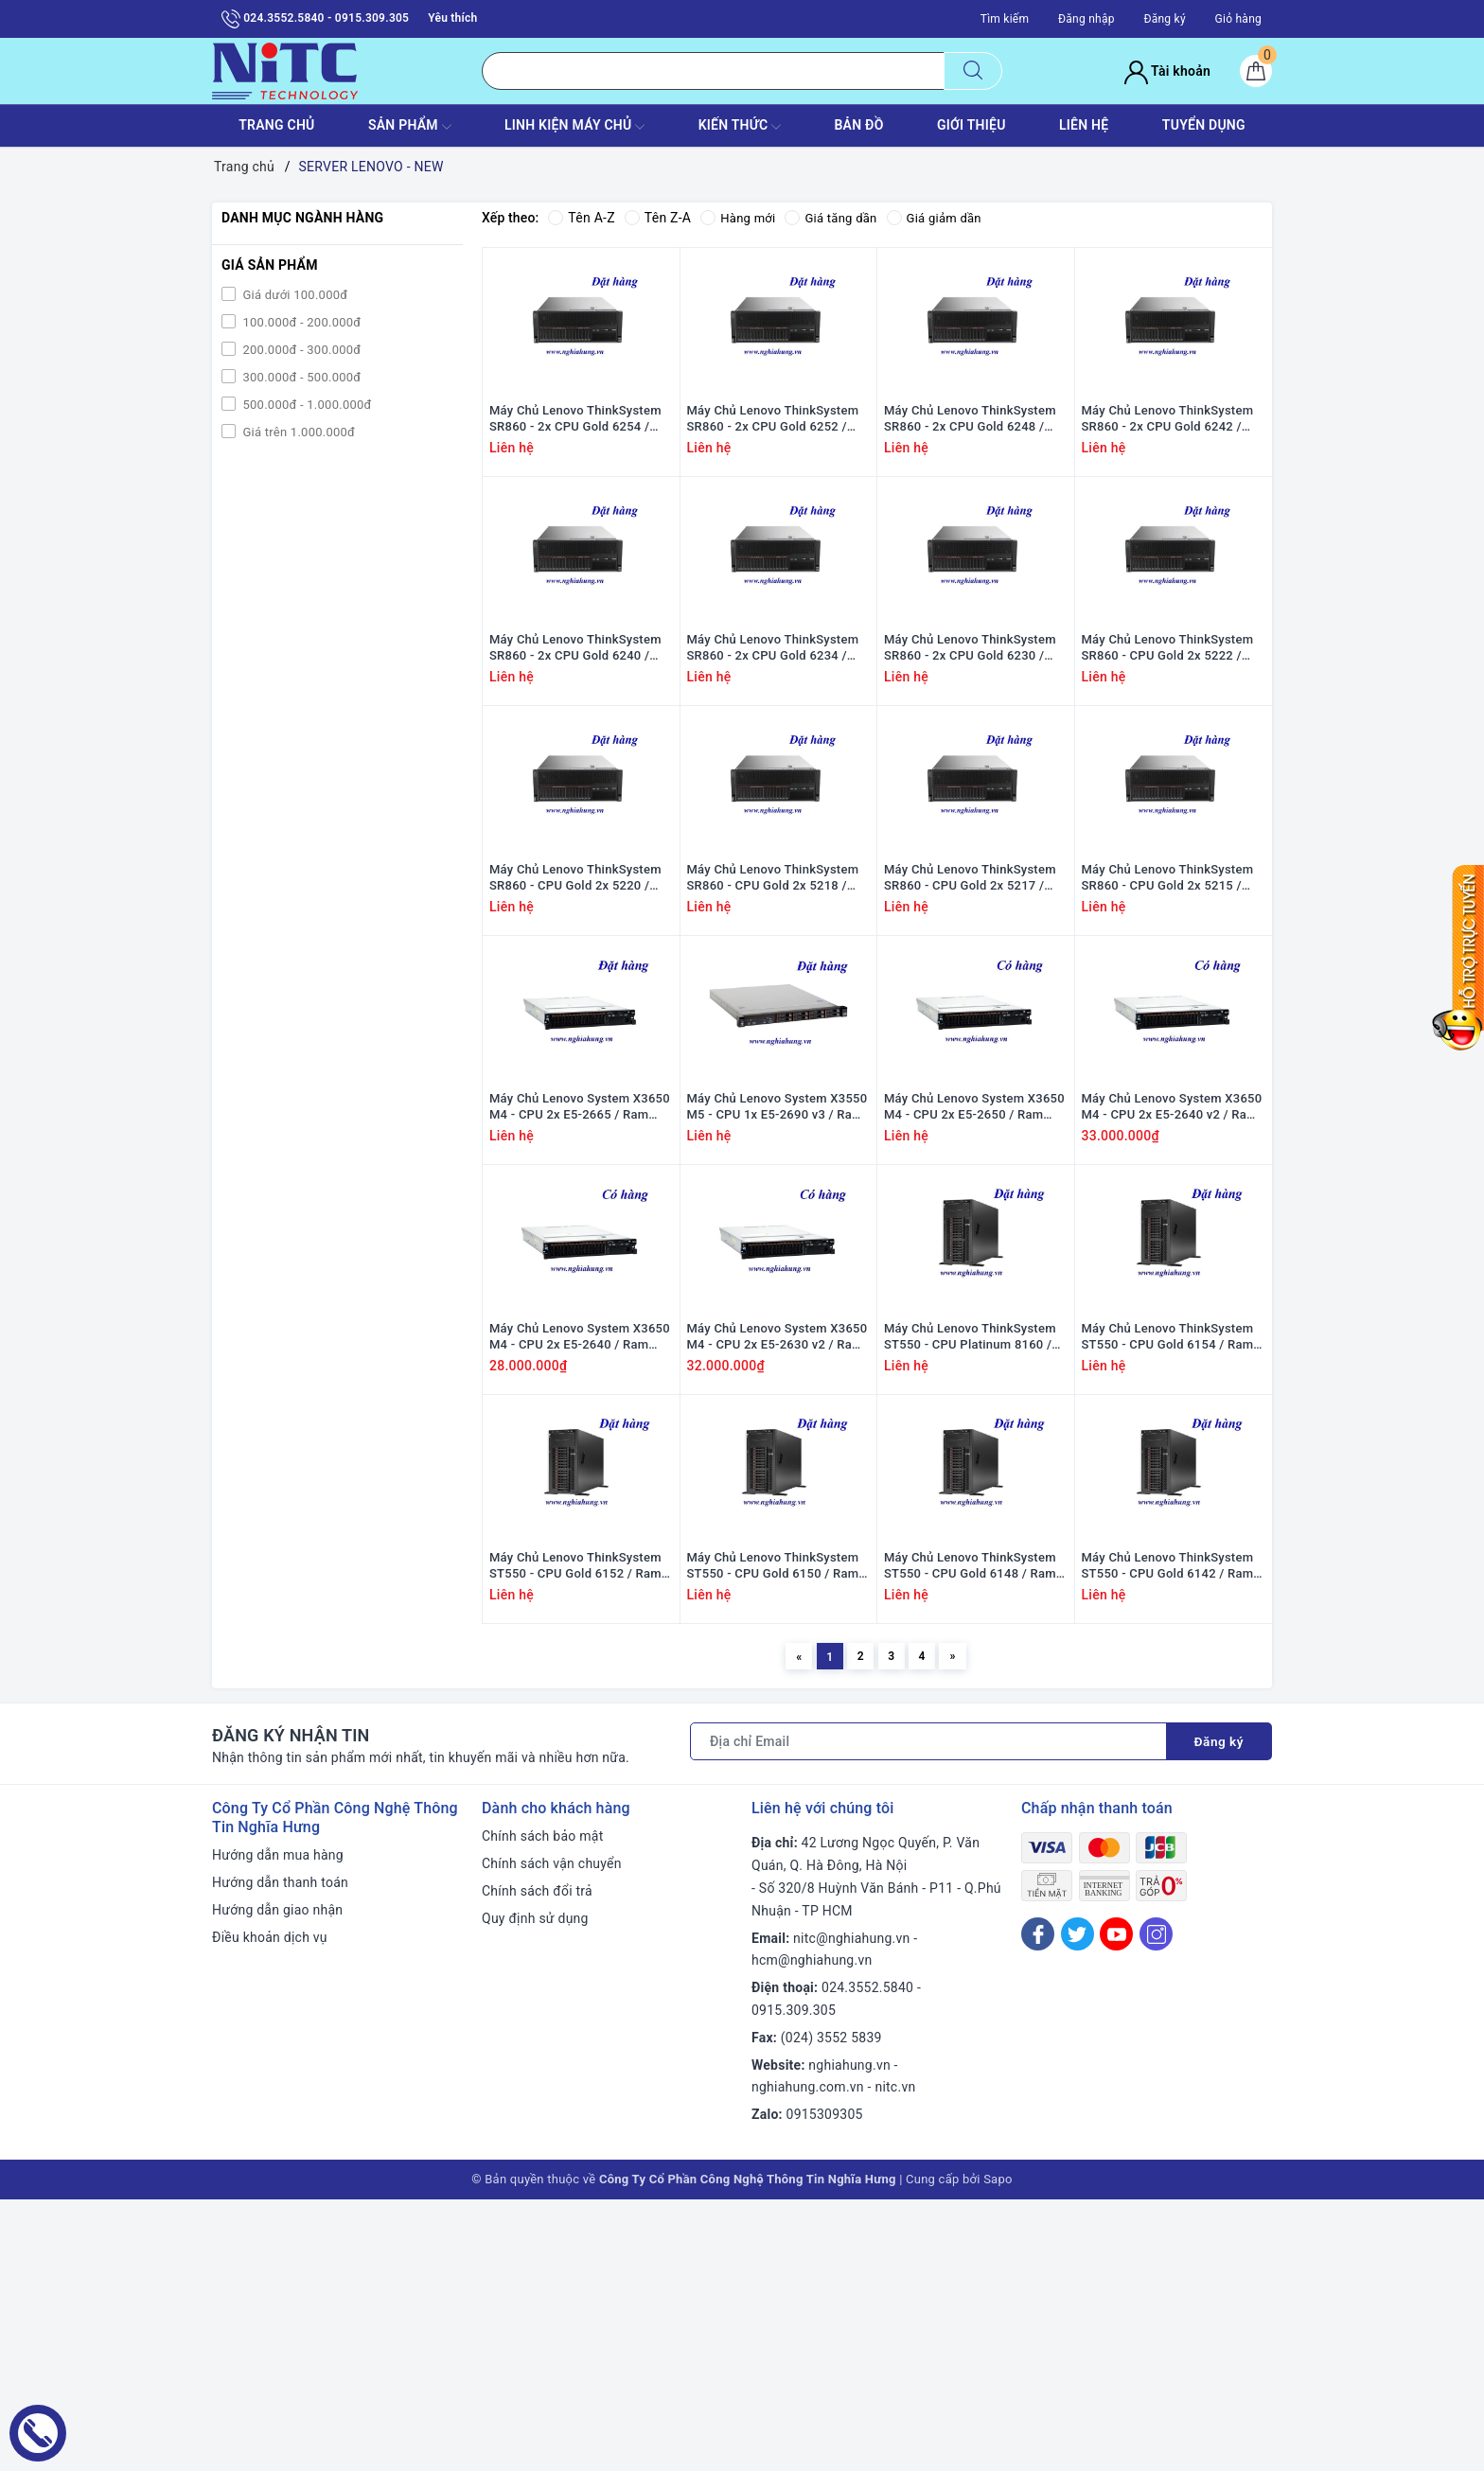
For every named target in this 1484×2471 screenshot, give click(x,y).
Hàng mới (739, 217)
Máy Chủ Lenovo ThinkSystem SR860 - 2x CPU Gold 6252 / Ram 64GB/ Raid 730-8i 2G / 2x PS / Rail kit (776, 464)
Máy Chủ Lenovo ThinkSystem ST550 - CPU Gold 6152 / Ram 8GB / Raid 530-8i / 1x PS (575, 1831)
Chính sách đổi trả (537, 2162)
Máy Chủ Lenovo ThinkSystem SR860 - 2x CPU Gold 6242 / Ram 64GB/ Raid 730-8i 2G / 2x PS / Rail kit (1171, 464)
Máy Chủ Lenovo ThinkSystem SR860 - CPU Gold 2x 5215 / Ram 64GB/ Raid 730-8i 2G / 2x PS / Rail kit (1171, 1011)
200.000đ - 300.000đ (300, 350)
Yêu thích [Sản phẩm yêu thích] (452, 18)
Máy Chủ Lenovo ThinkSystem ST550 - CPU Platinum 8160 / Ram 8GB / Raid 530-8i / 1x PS (971, 1558)
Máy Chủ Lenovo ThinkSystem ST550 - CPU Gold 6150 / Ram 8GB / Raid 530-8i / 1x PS (773, 1831)
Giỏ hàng (1238, 19)
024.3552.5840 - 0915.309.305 (315, 18)
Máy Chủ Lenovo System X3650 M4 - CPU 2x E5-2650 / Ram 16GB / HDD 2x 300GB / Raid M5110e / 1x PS (974, 1284)
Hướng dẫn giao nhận (277, 2181)
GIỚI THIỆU (971, 124)
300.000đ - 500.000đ (300, 377)
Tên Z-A (658, 217)
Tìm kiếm (1005, 19)
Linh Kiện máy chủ (574, 126)
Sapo (998, 2451)
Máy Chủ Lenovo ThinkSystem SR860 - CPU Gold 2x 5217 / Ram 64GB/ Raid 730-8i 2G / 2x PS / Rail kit (973, 1011)
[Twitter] (1077, 2206)
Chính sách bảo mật (542, 2108)
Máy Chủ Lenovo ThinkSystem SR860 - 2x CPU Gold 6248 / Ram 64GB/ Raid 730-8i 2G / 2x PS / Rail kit (973, 464)
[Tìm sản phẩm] (713, 71)
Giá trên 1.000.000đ (297, 432)
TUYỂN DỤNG (1204, 124)
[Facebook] (1037, 2206)
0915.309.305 (793, 2281)
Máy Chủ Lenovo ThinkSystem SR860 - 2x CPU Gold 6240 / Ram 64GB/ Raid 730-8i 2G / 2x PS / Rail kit (578, 737)
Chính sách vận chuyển (552, 2135)
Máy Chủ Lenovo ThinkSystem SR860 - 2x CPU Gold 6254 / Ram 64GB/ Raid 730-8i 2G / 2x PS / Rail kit (578, 464)
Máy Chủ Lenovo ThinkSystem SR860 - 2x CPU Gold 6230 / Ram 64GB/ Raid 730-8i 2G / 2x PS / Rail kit (973, 737)
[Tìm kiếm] (973, 71)
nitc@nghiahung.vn (851, 2209)
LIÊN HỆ (1083, 124)
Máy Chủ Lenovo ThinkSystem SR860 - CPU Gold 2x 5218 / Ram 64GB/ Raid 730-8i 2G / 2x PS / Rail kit (776, 1011)
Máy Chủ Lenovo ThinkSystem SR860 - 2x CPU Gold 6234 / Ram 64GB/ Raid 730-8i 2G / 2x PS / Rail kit (776, 737)
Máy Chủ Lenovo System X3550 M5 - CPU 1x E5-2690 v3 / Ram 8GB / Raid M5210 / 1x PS (777, 1284)
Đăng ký (1164, 19)
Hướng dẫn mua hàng (278, 2127)
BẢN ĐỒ (858, 124)
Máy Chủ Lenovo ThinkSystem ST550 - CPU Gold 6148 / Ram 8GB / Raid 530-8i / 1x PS (970, 1831)
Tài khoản (1167, 71)
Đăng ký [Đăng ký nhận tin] (1218, 2013)
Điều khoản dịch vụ (269, 2208)
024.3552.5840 (867, 2259)
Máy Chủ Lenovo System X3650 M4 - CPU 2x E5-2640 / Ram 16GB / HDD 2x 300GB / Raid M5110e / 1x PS (579, 1558)
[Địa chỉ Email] (927, 2014)
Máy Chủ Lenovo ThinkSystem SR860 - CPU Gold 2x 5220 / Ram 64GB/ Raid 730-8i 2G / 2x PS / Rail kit (578, 1011)
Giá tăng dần (838, 217)
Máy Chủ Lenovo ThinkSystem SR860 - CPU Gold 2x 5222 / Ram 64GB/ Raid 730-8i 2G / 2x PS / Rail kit (1171, 737)
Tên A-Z (581, 217)
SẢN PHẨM (409, 126)
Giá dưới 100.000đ (293, 295)
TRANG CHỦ (276, 124)
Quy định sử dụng (535, 2189)
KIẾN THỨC (739, 126)
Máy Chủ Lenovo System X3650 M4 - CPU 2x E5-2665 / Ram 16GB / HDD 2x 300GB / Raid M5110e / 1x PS (579, 1284)
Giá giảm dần (945, 217)
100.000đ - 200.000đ (300, 322)
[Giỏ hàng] (1256, 71)
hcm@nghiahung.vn (811, 2232)
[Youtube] (1116, 2206)
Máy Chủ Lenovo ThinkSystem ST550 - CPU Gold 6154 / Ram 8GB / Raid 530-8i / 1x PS (1168, 1558)
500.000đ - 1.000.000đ (305, 404)
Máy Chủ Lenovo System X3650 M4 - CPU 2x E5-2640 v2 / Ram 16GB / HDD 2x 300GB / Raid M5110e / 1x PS (1172, 1284)
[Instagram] (1156, 2206)
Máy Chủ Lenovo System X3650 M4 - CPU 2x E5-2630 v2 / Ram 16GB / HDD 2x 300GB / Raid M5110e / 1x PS (777, 1558)
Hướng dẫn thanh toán (280, 2154)
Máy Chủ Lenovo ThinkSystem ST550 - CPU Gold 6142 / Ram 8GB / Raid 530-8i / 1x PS (1168, 1831)
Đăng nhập (1086, 19)
